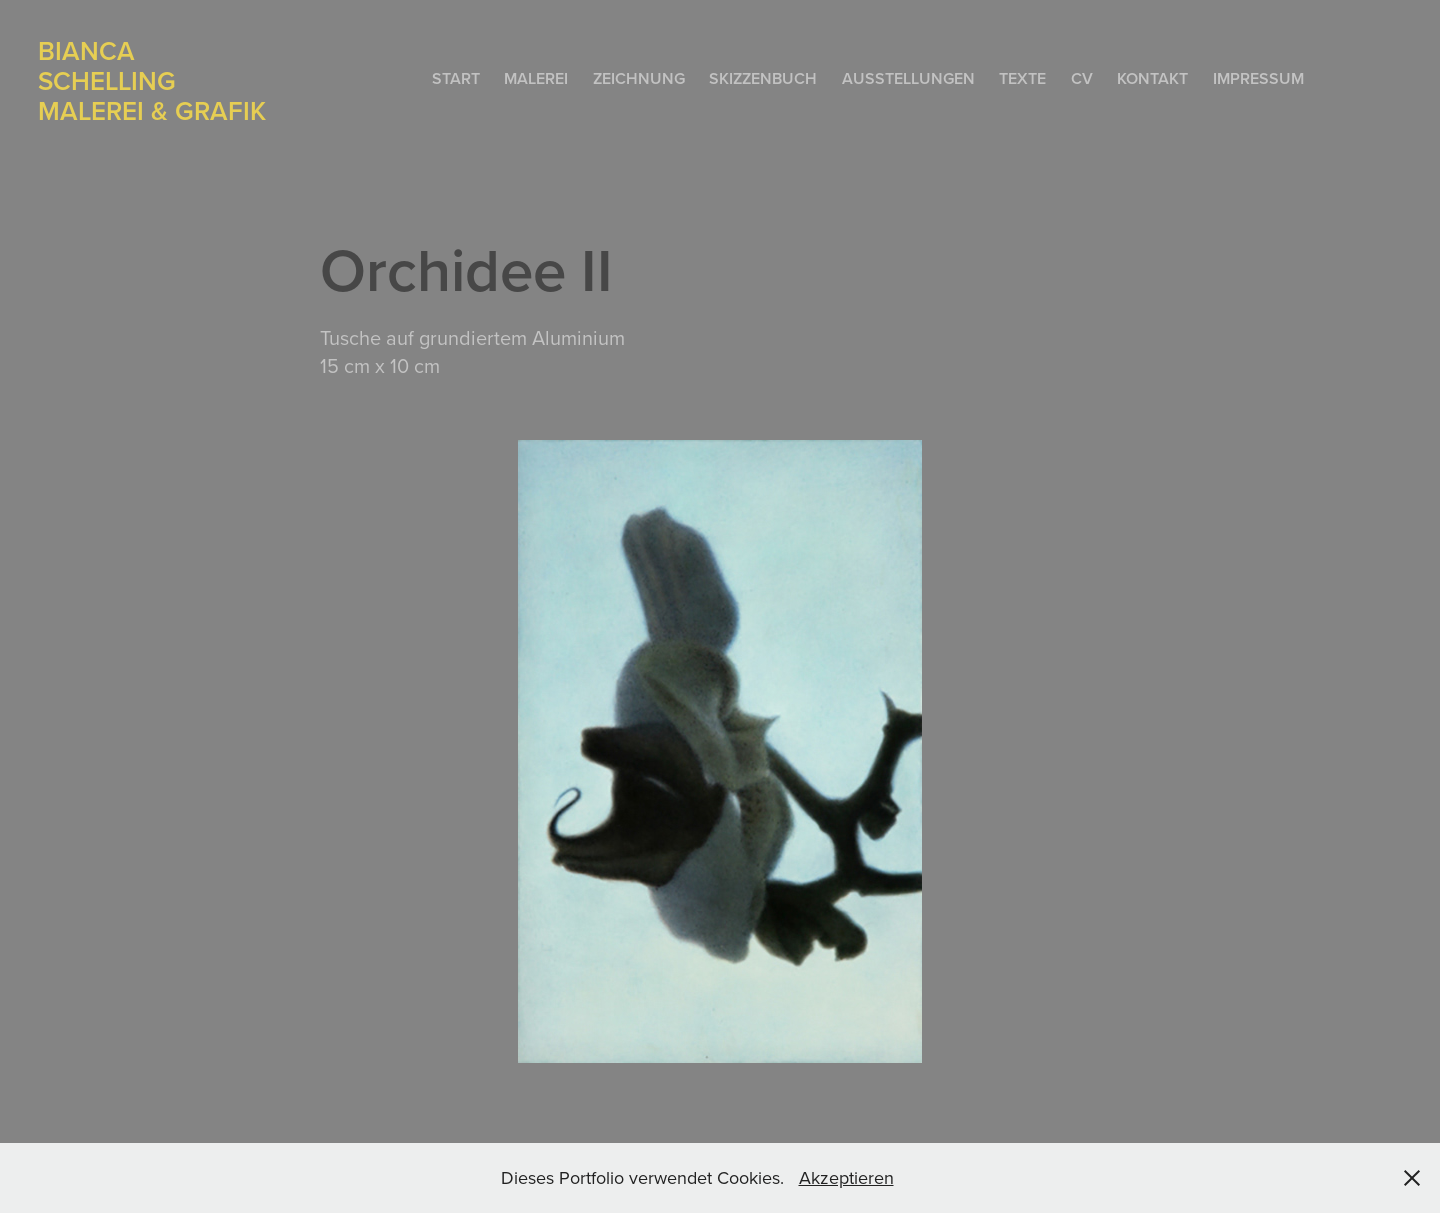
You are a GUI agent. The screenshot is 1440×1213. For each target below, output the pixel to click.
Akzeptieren (846, 1177)
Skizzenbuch (763, 78)
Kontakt (1152, 78)
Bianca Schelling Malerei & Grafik (152, 80)
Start (456, 78)
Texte (1022, 78)
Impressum (1258, 78)
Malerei (536, 78)
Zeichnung (639, 78)
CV (1082, 78)
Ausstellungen (908, 78)
